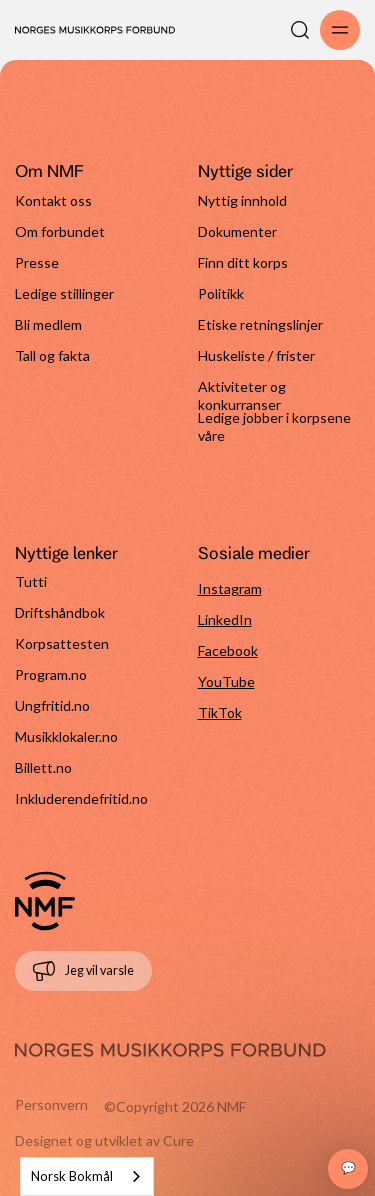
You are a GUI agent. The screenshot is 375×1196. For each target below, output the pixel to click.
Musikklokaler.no (66, 736)
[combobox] (87, 1176)
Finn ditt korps (243, 262)
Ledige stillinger (64, 293)
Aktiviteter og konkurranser (242, 393)
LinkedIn (225, 619)
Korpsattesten (62, 643)
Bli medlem (48, 324)
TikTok (220, 712)
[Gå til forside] (45, 901)
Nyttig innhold (242, 200)
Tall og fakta (52, 355)
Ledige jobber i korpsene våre (274, 424)
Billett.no (43, 767)
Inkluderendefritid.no (81, 798)
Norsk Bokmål (72, 1176)
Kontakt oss (53, 200)
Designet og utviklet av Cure (104, 1140)
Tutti (31, 581)
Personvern (51, 1104)
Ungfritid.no (52, 705)
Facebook (228, 650)
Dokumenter (237, 231)
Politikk (221, 293)
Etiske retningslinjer (260, 324)
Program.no (51, 674)
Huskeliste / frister (256, 355)
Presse (37, 262)
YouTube (226, 681)
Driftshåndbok (60, 612)
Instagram (230, 588)
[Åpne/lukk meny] (340, 30)
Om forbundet (60, 231)
